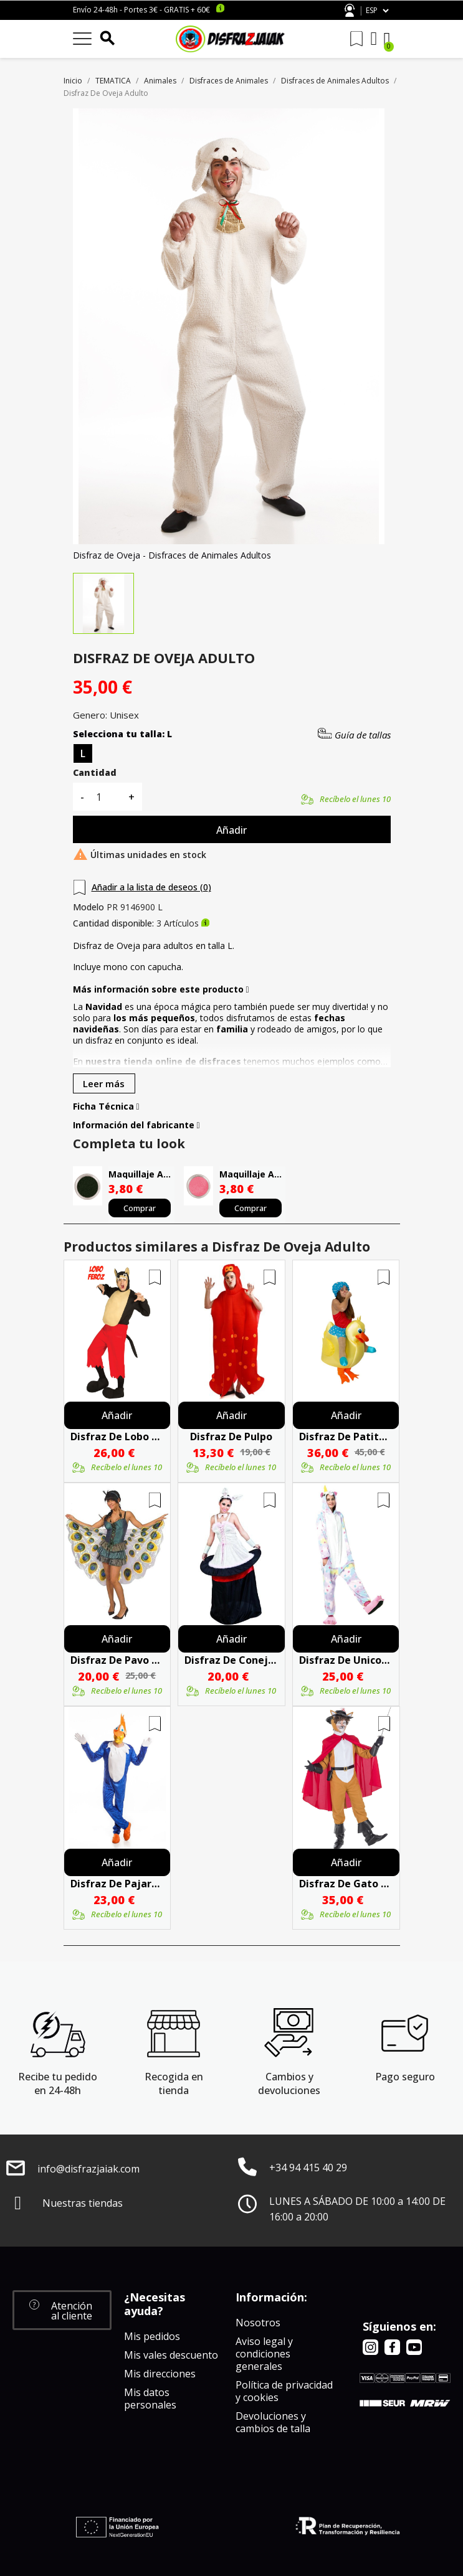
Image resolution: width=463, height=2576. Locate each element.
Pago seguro (405, 2076)
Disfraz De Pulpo (231, 1436)
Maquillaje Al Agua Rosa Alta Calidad (252, 1174)
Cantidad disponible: (113, 923)
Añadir (231, 830)
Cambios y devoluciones (289, 2083)
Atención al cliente (350, 10)
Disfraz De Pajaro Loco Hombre (117, 1883)
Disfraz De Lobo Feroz (117, 1436)
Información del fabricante (136, 1125)
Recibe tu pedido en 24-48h (57, 2083)
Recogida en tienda (174, 2083)
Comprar (139, 1208)
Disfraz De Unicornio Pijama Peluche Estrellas (346, 1660)
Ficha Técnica (106, 1106)
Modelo (88, 907)
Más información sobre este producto (161, 989)
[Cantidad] (106, 797)
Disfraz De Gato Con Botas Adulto (346, 1883)
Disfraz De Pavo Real (117, 1660)
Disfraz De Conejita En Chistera (231, 1660)
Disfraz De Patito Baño (346, 1436)
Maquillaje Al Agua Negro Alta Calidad (141, 1174)
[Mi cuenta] (374, 38)
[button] (62, 2310)
